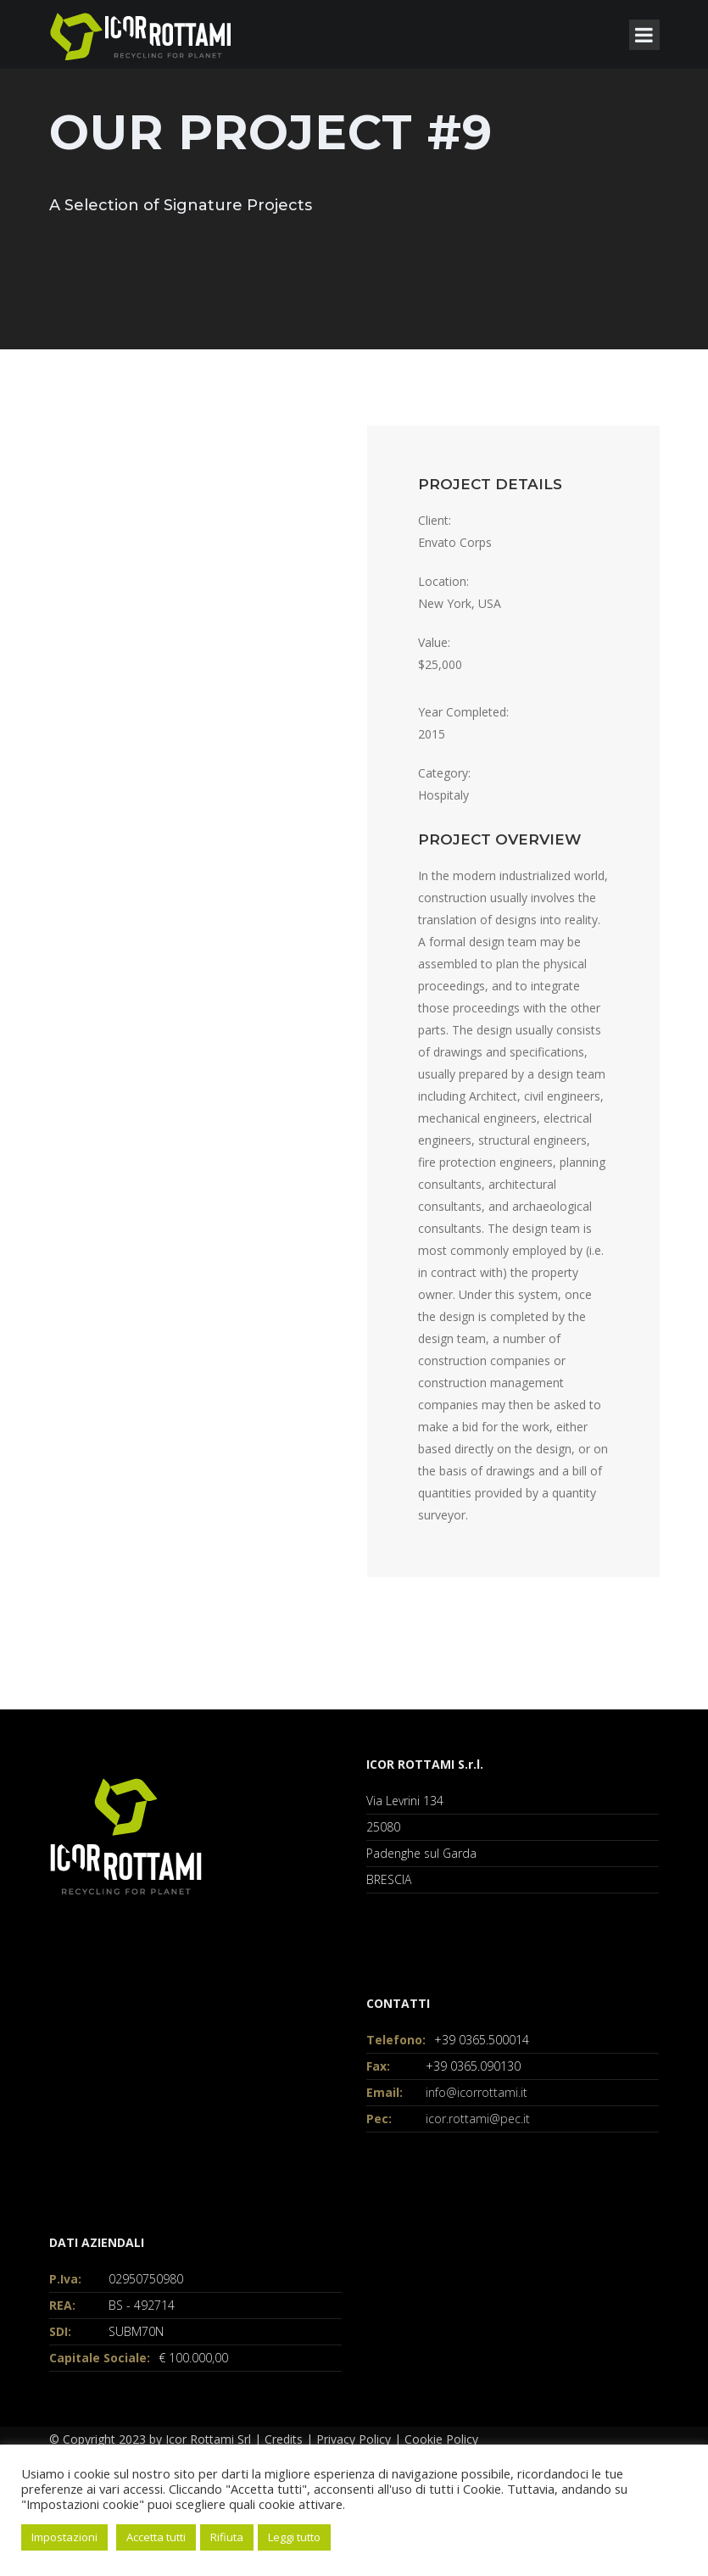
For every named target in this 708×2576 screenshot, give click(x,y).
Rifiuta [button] (226, 2537)
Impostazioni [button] (64, 2537)
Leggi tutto (294, 2537)
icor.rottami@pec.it (478, 2118)
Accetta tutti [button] (156, 2537)
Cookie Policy (441, 2439)
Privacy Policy (353, 2439)
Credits (284, 2439)
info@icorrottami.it (476, 2092)
